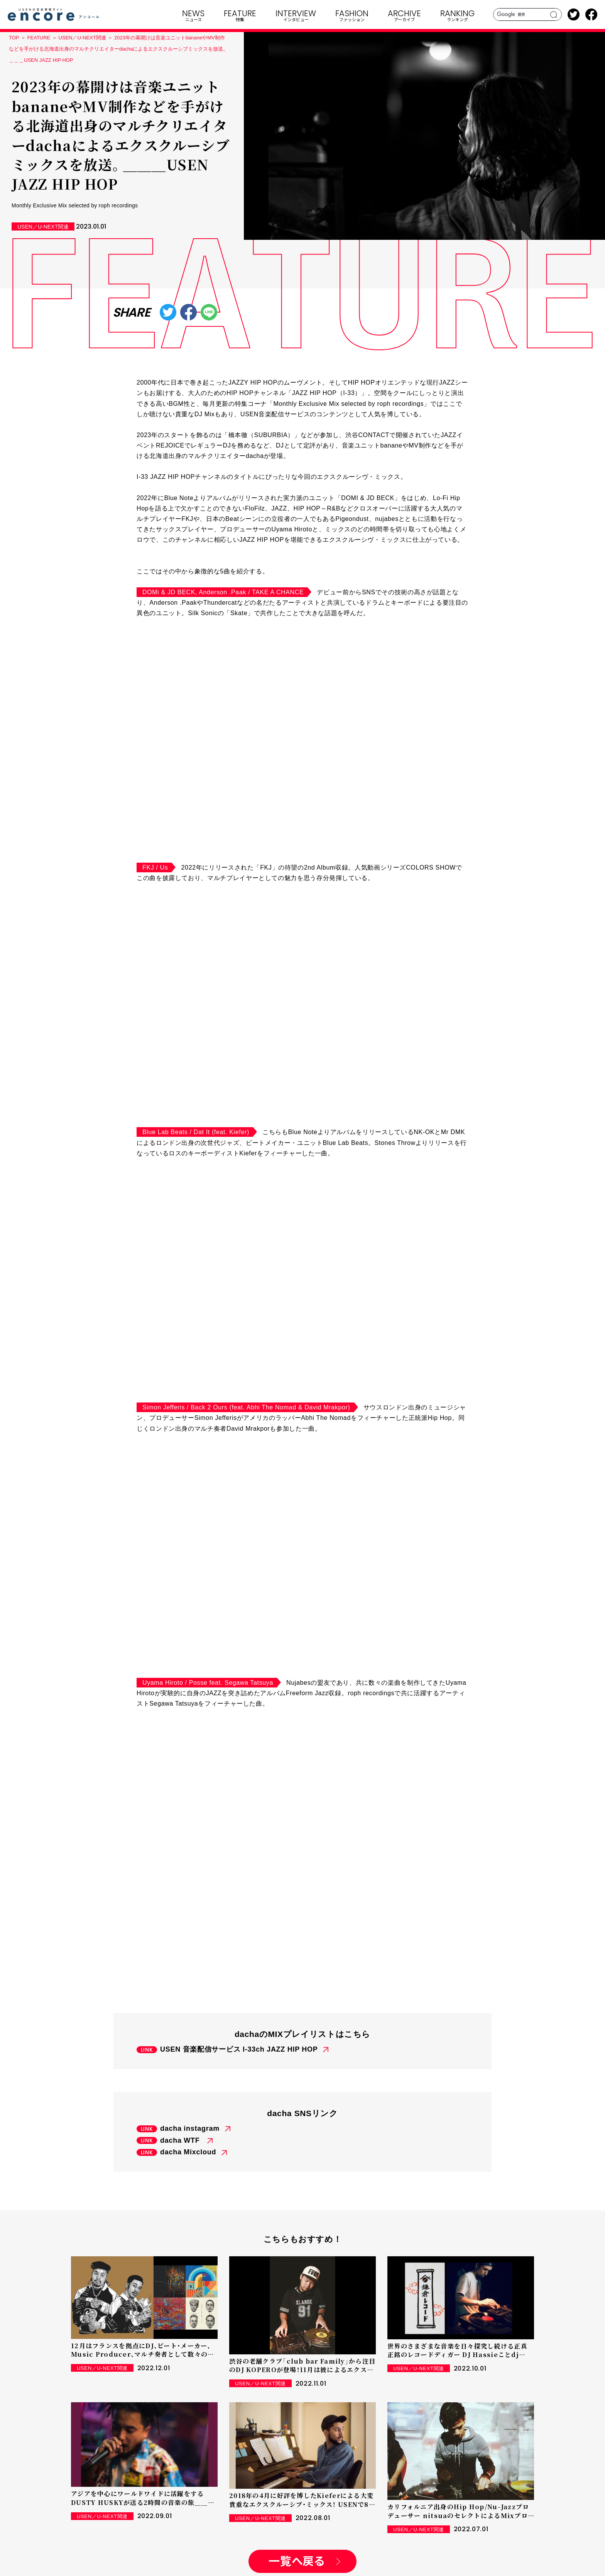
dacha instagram (190, 2128)
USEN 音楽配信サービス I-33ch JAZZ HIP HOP (239, 2049)
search (554, 14)
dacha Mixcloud (188, 2152)
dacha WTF (181, 2140)
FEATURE (39, 38)
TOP (14, 38)
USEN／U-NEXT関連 (82, 38)
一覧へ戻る (296, 2561)
